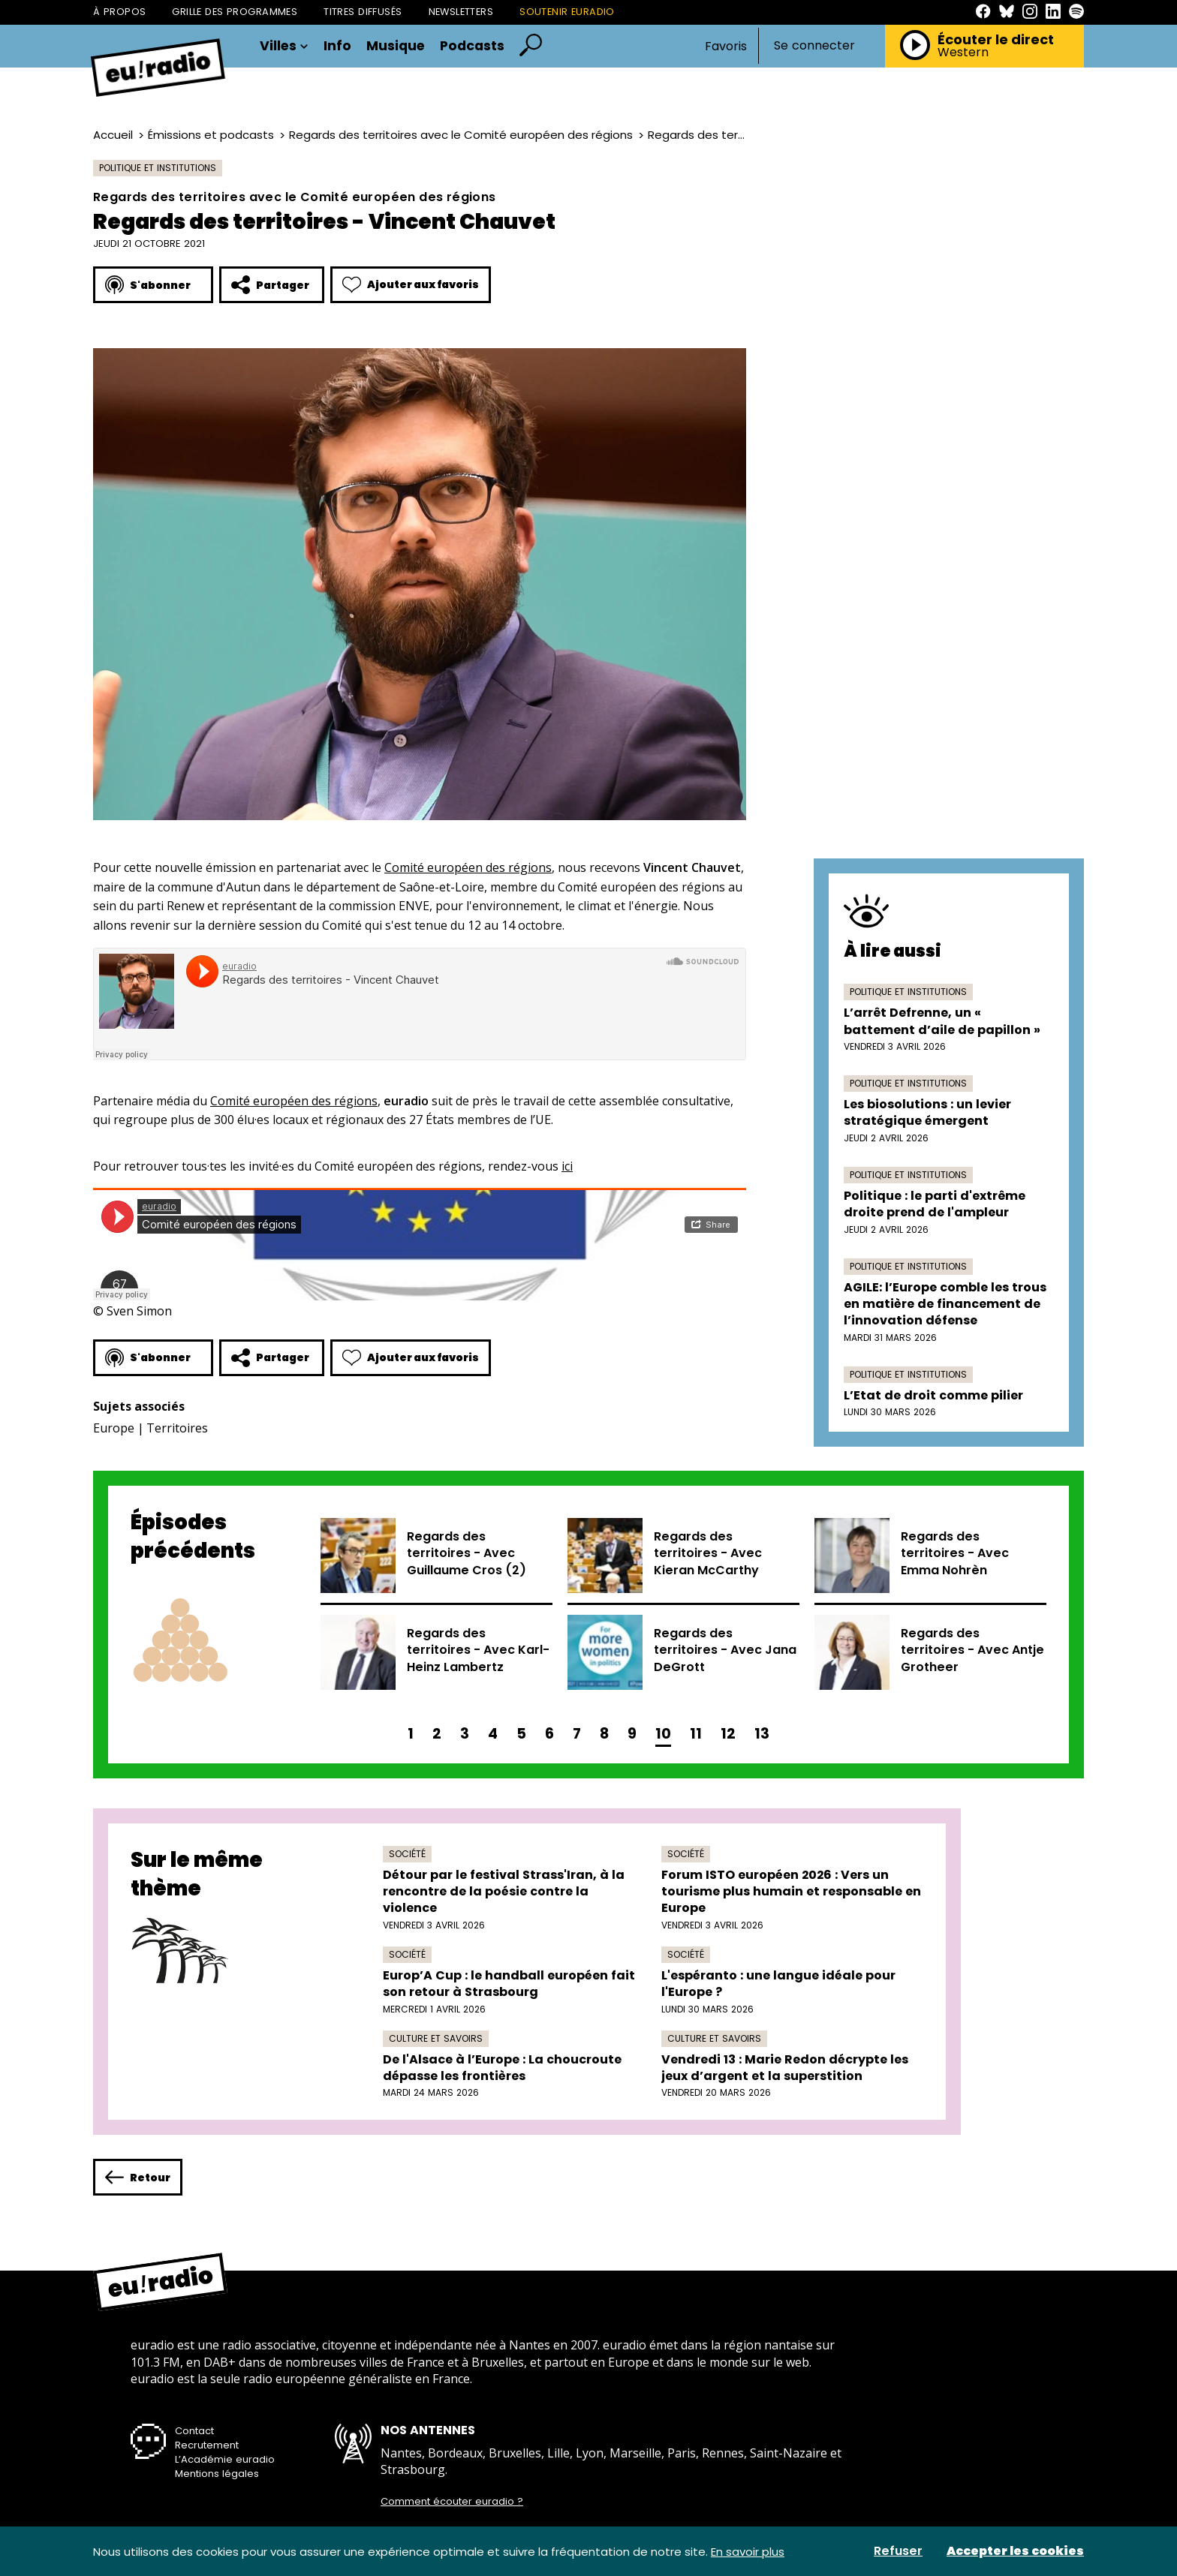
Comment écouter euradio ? (452, 2501)
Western (963, 53)
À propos (119, 11)
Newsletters (461, 11)
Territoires (177, 1428)
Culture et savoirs (436, 2038)
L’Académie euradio (225, 2459)
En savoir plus (747, 2551)
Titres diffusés (363, 11)
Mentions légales (217, 2473)
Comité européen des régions (468, 867)
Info (337, 46)
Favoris (726, 46)
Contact (194, 2431)
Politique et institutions (157, 167)
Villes (284, 46)
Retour (137, 2177)
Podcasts (472, 46)
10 (663, 1734)
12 (728, 1734)
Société (407, 1853)
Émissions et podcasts (211, 135)
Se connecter (814, 46)
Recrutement (207, 2445)
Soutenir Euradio (567, 11)
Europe (113, 1428)
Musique (395, 46)
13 (761, 1734)
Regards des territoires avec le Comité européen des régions (461, 135)
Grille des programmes (234, 11)
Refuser (898, 2551)
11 (696, 1734)
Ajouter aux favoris (410, 284)
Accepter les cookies (1015, 2551)
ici (567, 1166)
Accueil (113, 135)
